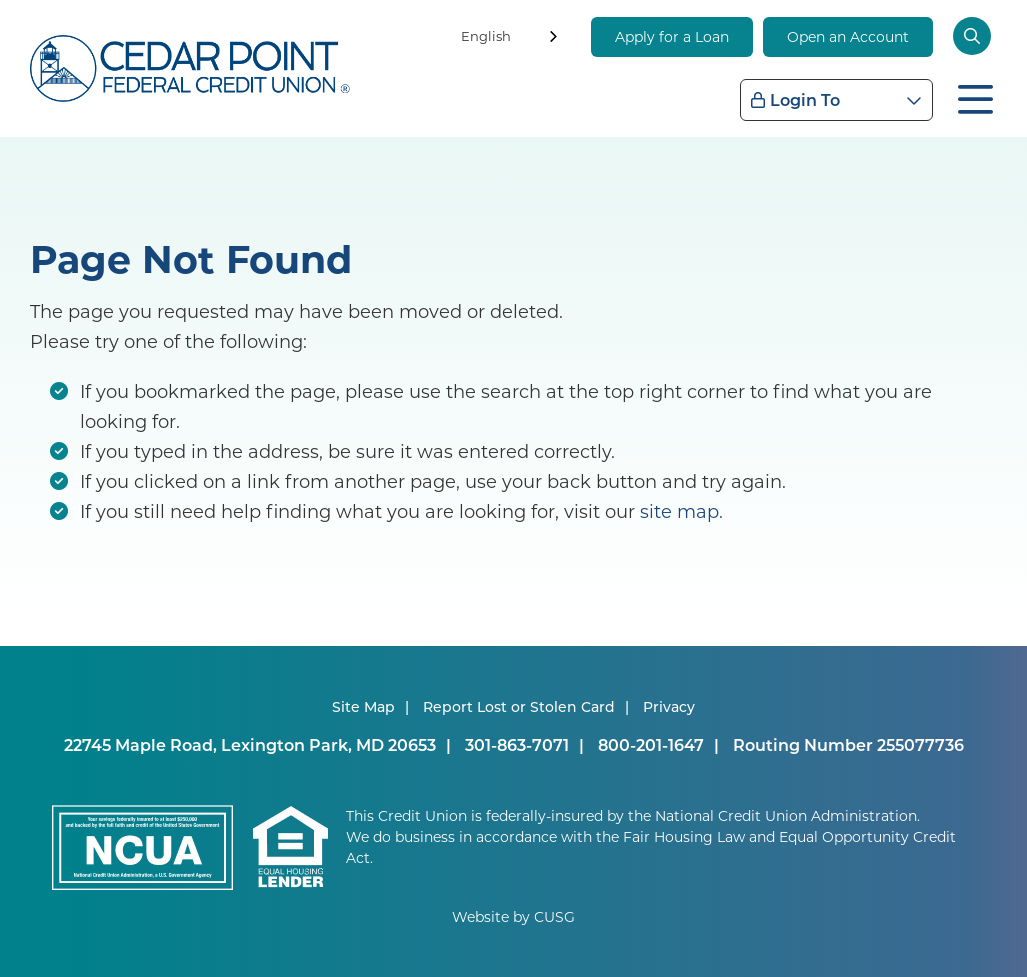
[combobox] (511, 39)
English (486, 35)
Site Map (363, 706)
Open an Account (848, 36)
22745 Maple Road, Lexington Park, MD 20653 (250, 744)
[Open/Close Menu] (975, 96)
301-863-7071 (517, 744)
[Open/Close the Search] (975, 36)
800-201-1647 (651, 744)
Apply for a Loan (672, 36)
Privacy (669, 706)
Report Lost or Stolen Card (519, 706)
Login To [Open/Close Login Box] (805, 99)
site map (679, 511)
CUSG (554, 916)
